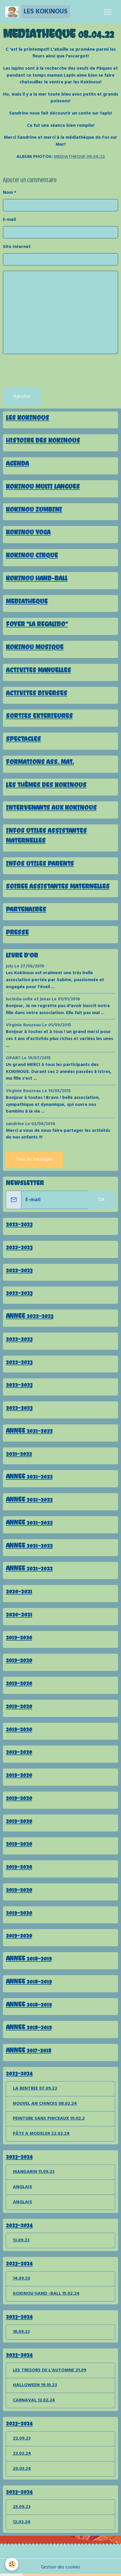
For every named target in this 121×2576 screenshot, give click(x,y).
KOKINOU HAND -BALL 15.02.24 (46, 2293)
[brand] (37, 11)
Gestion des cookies (60, 2567)
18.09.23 (21, 2332)
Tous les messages (34, 1159)
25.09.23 (21, 2507)
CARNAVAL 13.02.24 (34, 2400)
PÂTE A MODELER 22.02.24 (41, 2133)
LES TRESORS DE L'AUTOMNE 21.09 (49, 2370)
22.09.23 (22, 2438)
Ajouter (21, 396)
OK (101, 1200)
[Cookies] (11, 2564)
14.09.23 (21, 2278)
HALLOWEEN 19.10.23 (35, 2385)
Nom (8, 192)
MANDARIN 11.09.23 (33, 2172)
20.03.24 (22, 2469)
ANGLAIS (22, 2187)
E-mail (9, 220)
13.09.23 (21, 2240)
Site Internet (17, 247)
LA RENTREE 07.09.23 (35, 2088)
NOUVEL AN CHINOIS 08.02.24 (45, 2103)
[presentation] (47, 370)
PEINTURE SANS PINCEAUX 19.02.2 (49, 2118)
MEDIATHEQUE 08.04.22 (79, 157)
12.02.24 (21, 2522)
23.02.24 (22, 2453)
